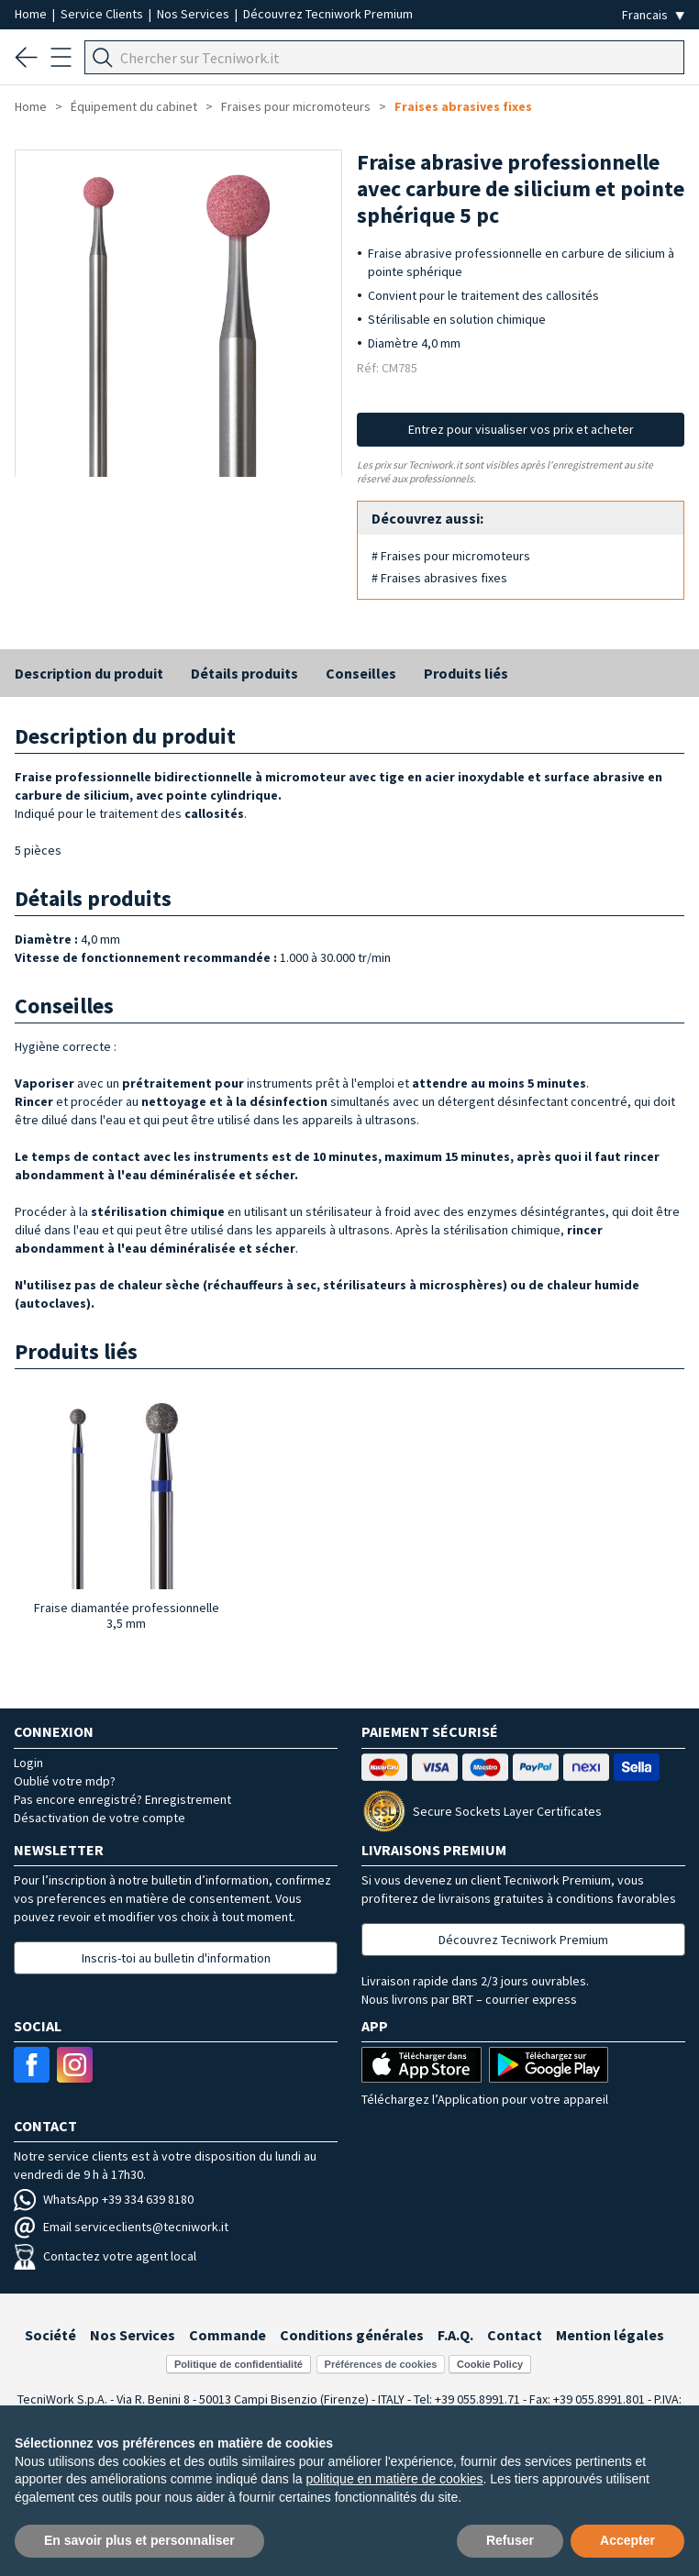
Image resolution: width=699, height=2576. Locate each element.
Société (50, 2335)
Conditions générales (352, 2335)
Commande (227, 2335)
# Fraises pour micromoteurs (451, 555)
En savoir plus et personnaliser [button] (139, 2540)
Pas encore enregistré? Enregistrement (122, 1799)
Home (32, 14)
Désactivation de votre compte (99, 1817)
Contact (514, 2335)
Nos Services (194, 14)
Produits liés (466, 673)
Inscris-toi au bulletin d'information (176, 1958)
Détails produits (244, 673)
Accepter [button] (627, 2540)
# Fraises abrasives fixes (439, 577)
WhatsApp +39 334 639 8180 (104, 2199)
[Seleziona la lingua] (653, 15)
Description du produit (89, 673)
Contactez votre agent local (105, 2256)
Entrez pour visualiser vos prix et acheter (521, 429)
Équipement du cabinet (134, 106)
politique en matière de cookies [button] (394, 2478)
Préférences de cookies (381, 2364)
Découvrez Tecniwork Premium (328, 14)
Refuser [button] (510, 2540)
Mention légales (610, 2335)
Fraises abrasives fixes (463, 106)
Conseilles (361, 673)
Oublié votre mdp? (65, 1781)
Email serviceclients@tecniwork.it (121, 2226)
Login (28, 1762)
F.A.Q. (455, 2335)
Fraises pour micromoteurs (296, 106)
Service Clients (103, 14)
